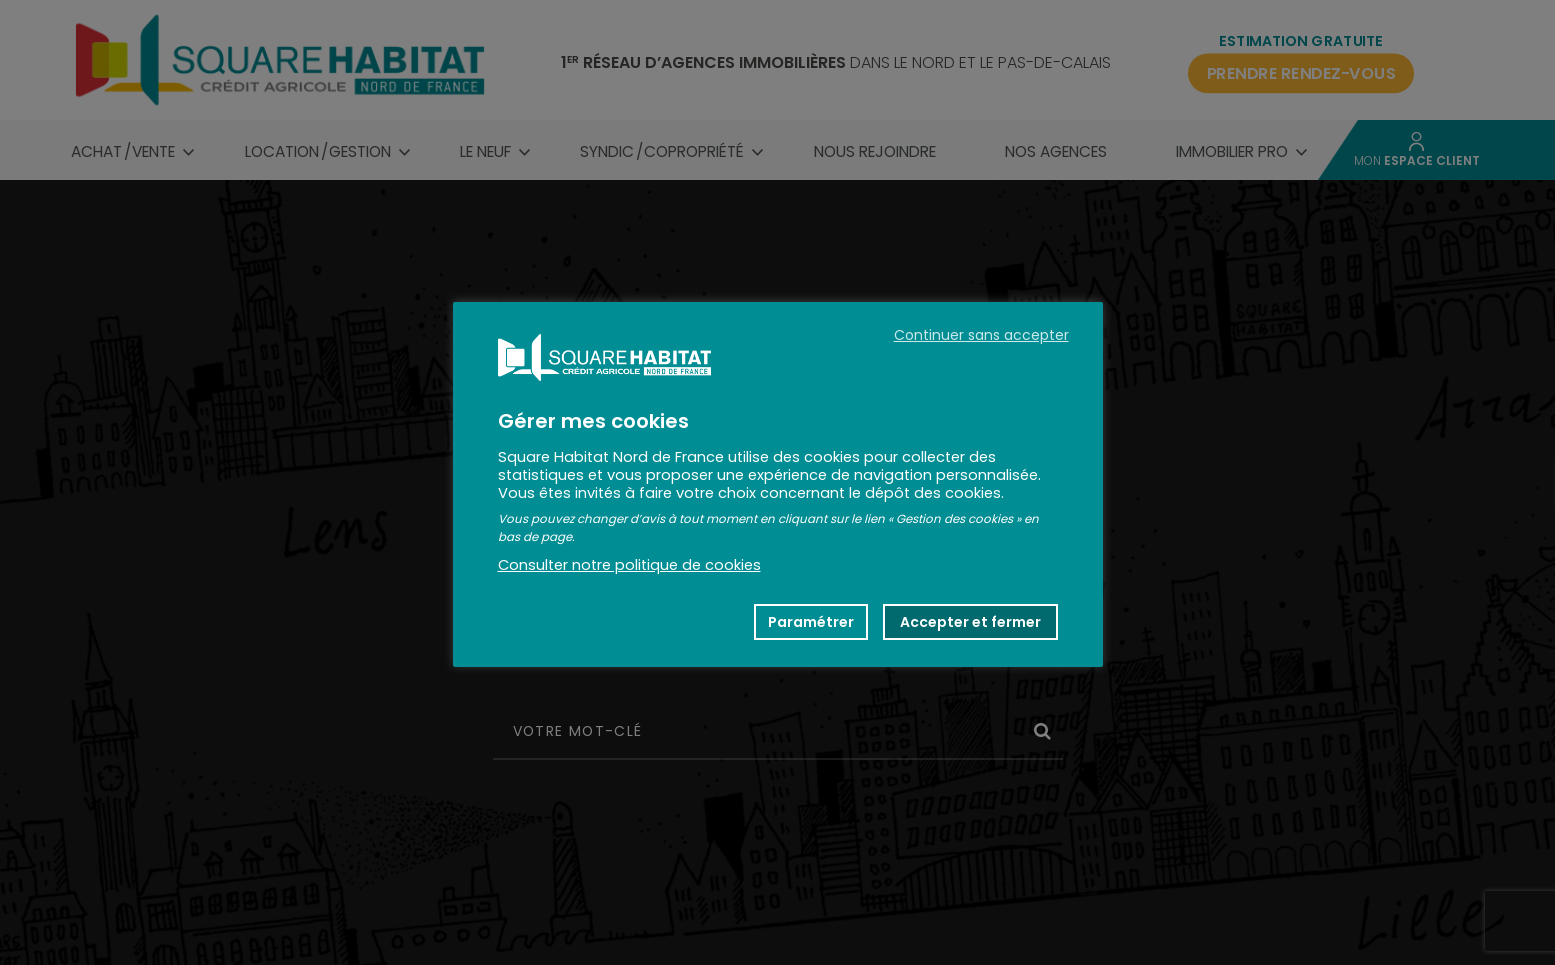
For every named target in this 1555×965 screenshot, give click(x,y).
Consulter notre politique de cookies (629, 565)
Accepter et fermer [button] (970, 622)
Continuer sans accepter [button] (981, 335)
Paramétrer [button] (811, 622)
